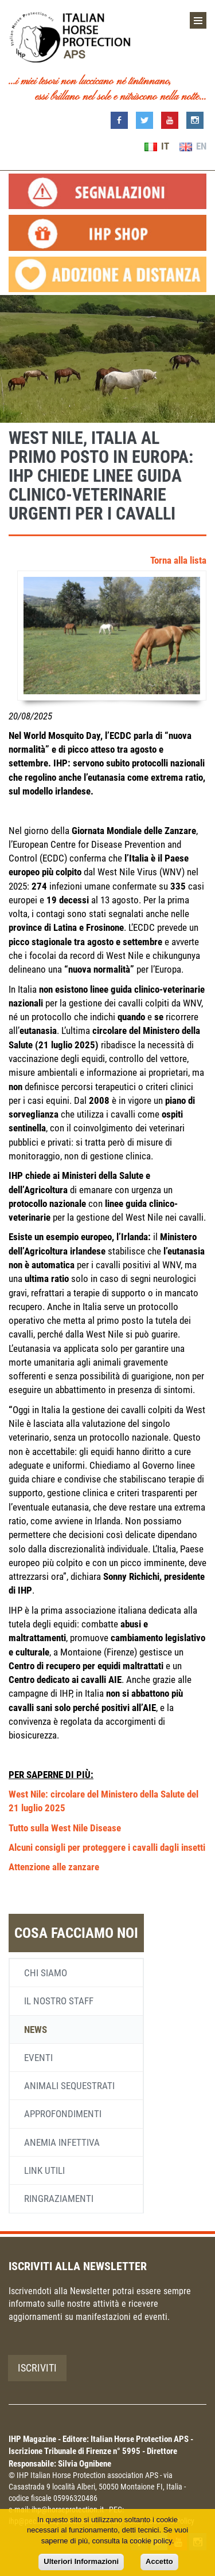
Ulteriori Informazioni (81, 2561)
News (35, 2029)
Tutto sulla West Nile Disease (65, 1828)
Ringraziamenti (58, 2198)
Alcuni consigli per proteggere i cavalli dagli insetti (107, 1847)
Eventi (38, 2057)
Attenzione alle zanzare (54, 1867)
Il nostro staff (58, 2001)
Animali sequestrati (69, 2085)
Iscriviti (37, 2368)
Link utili (44, 2170)
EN (192, 146)
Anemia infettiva (62, 2142)
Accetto (159, 2561)
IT (156, 146)
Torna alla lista (178, 560)
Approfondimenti (62, 2113)
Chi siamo (45, 1973)
